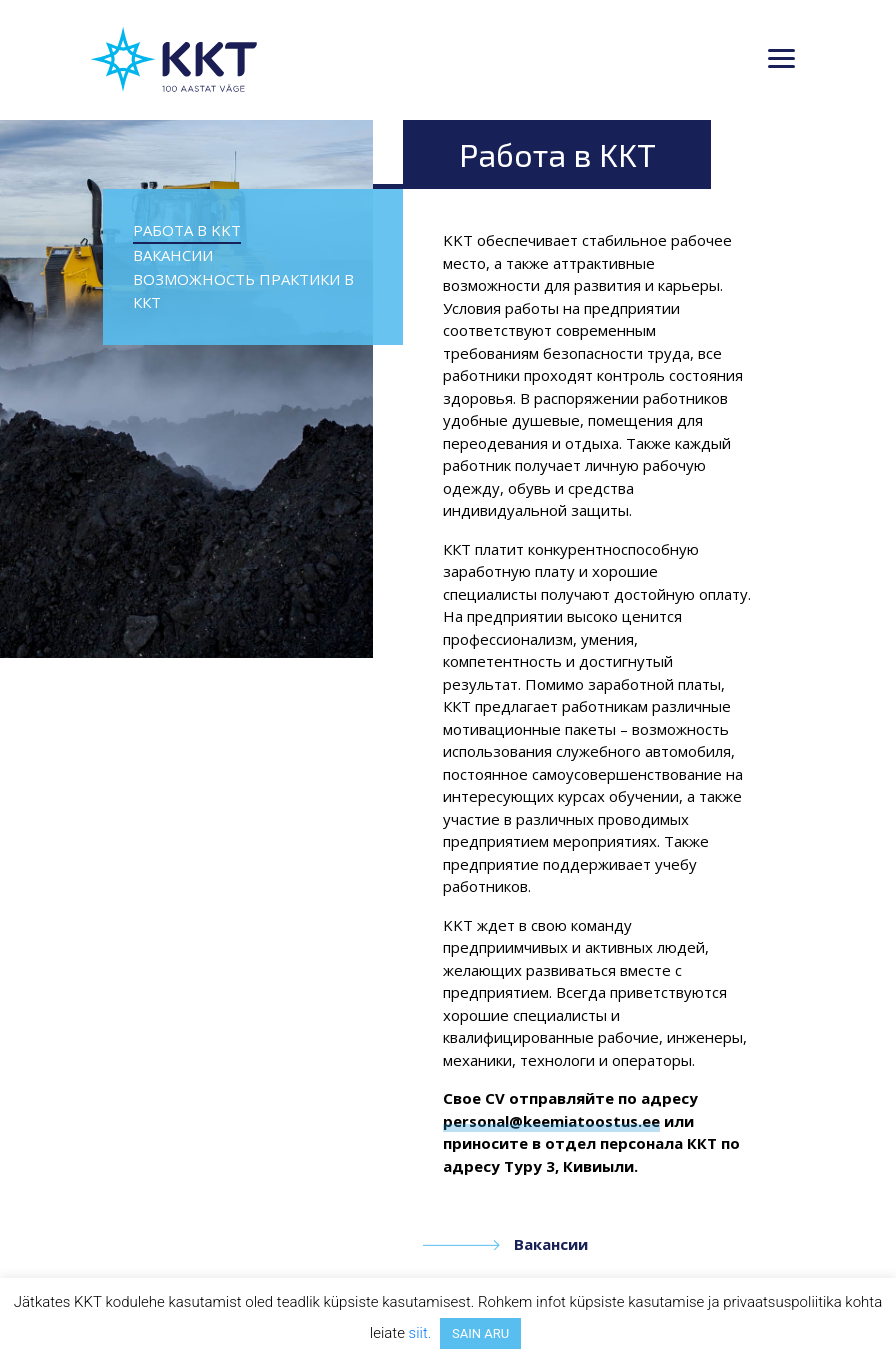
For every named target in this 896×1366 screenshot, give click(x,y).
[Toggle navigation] (781, 60)
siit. (420, 1333)
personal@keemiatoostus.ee (551, 1121)
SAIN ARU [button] (480, 1333)
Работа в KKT (187, 230)
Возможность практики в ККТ (243, 290)
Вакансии (173, 255)
